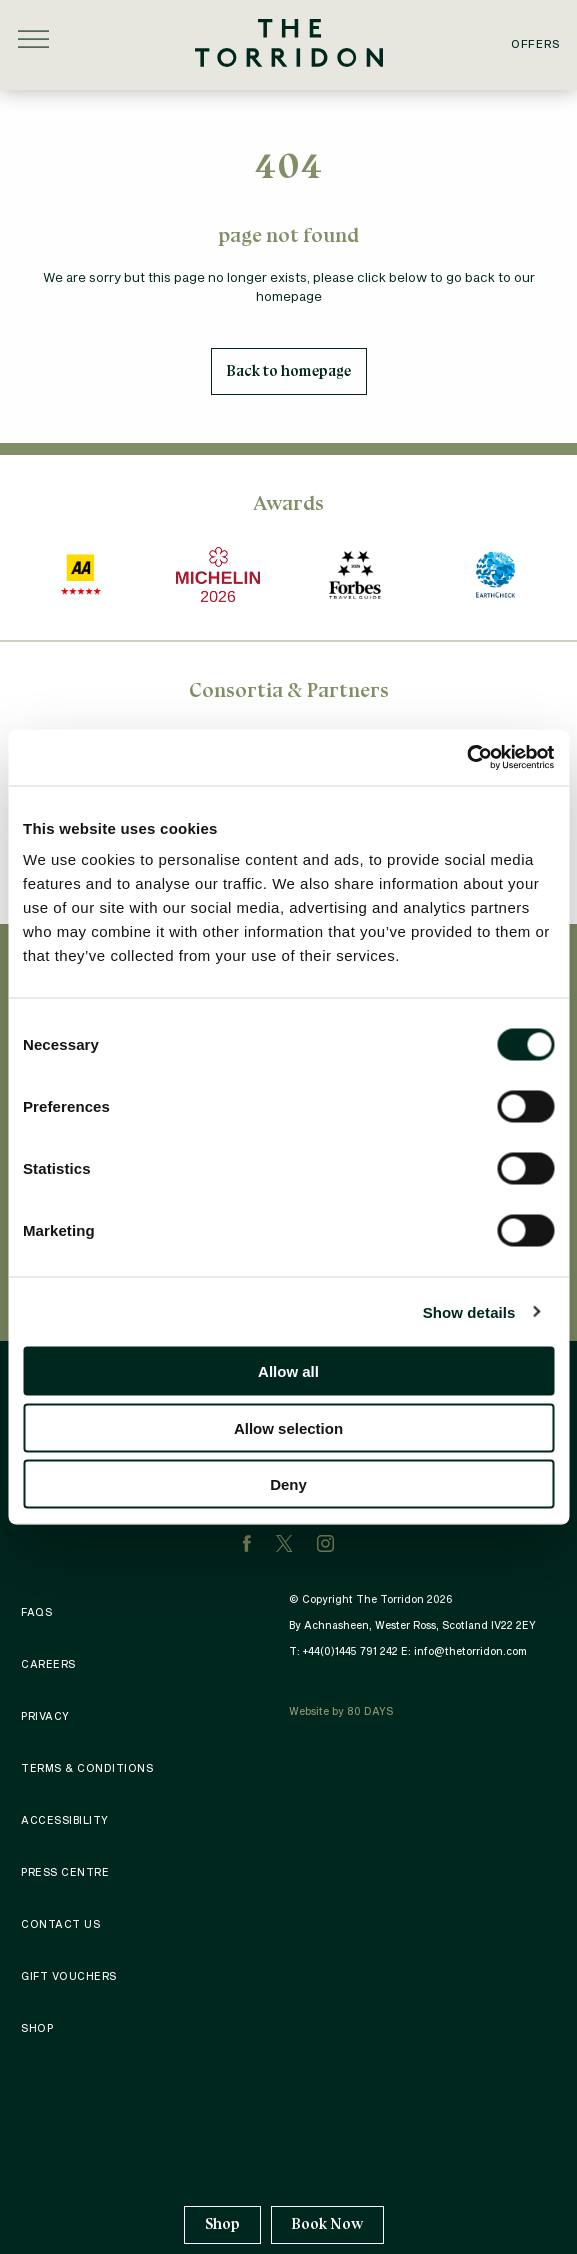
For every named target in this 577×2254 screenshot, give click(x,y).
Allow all (288, 1371)
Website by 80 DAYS (341, 1711)
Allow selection (288, 1427)
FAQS (36, 1612)
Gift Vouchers (69, 1976)
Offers (536, 43)
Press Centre (65, 1872)
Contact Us (60, 1924)
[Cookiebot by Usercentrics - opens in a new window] (466, 758)
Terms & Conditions (87, 1768)
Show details (469, 1311)
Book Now (327, 2224)
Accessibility (65, 1820)
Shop (222, 2224)
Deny (288, 1484)
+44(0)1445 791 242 (350, 1651)
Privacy (45, 1716)
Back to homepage (289, 371)
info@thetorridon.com (470, 1651)
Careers (48, 1664)
